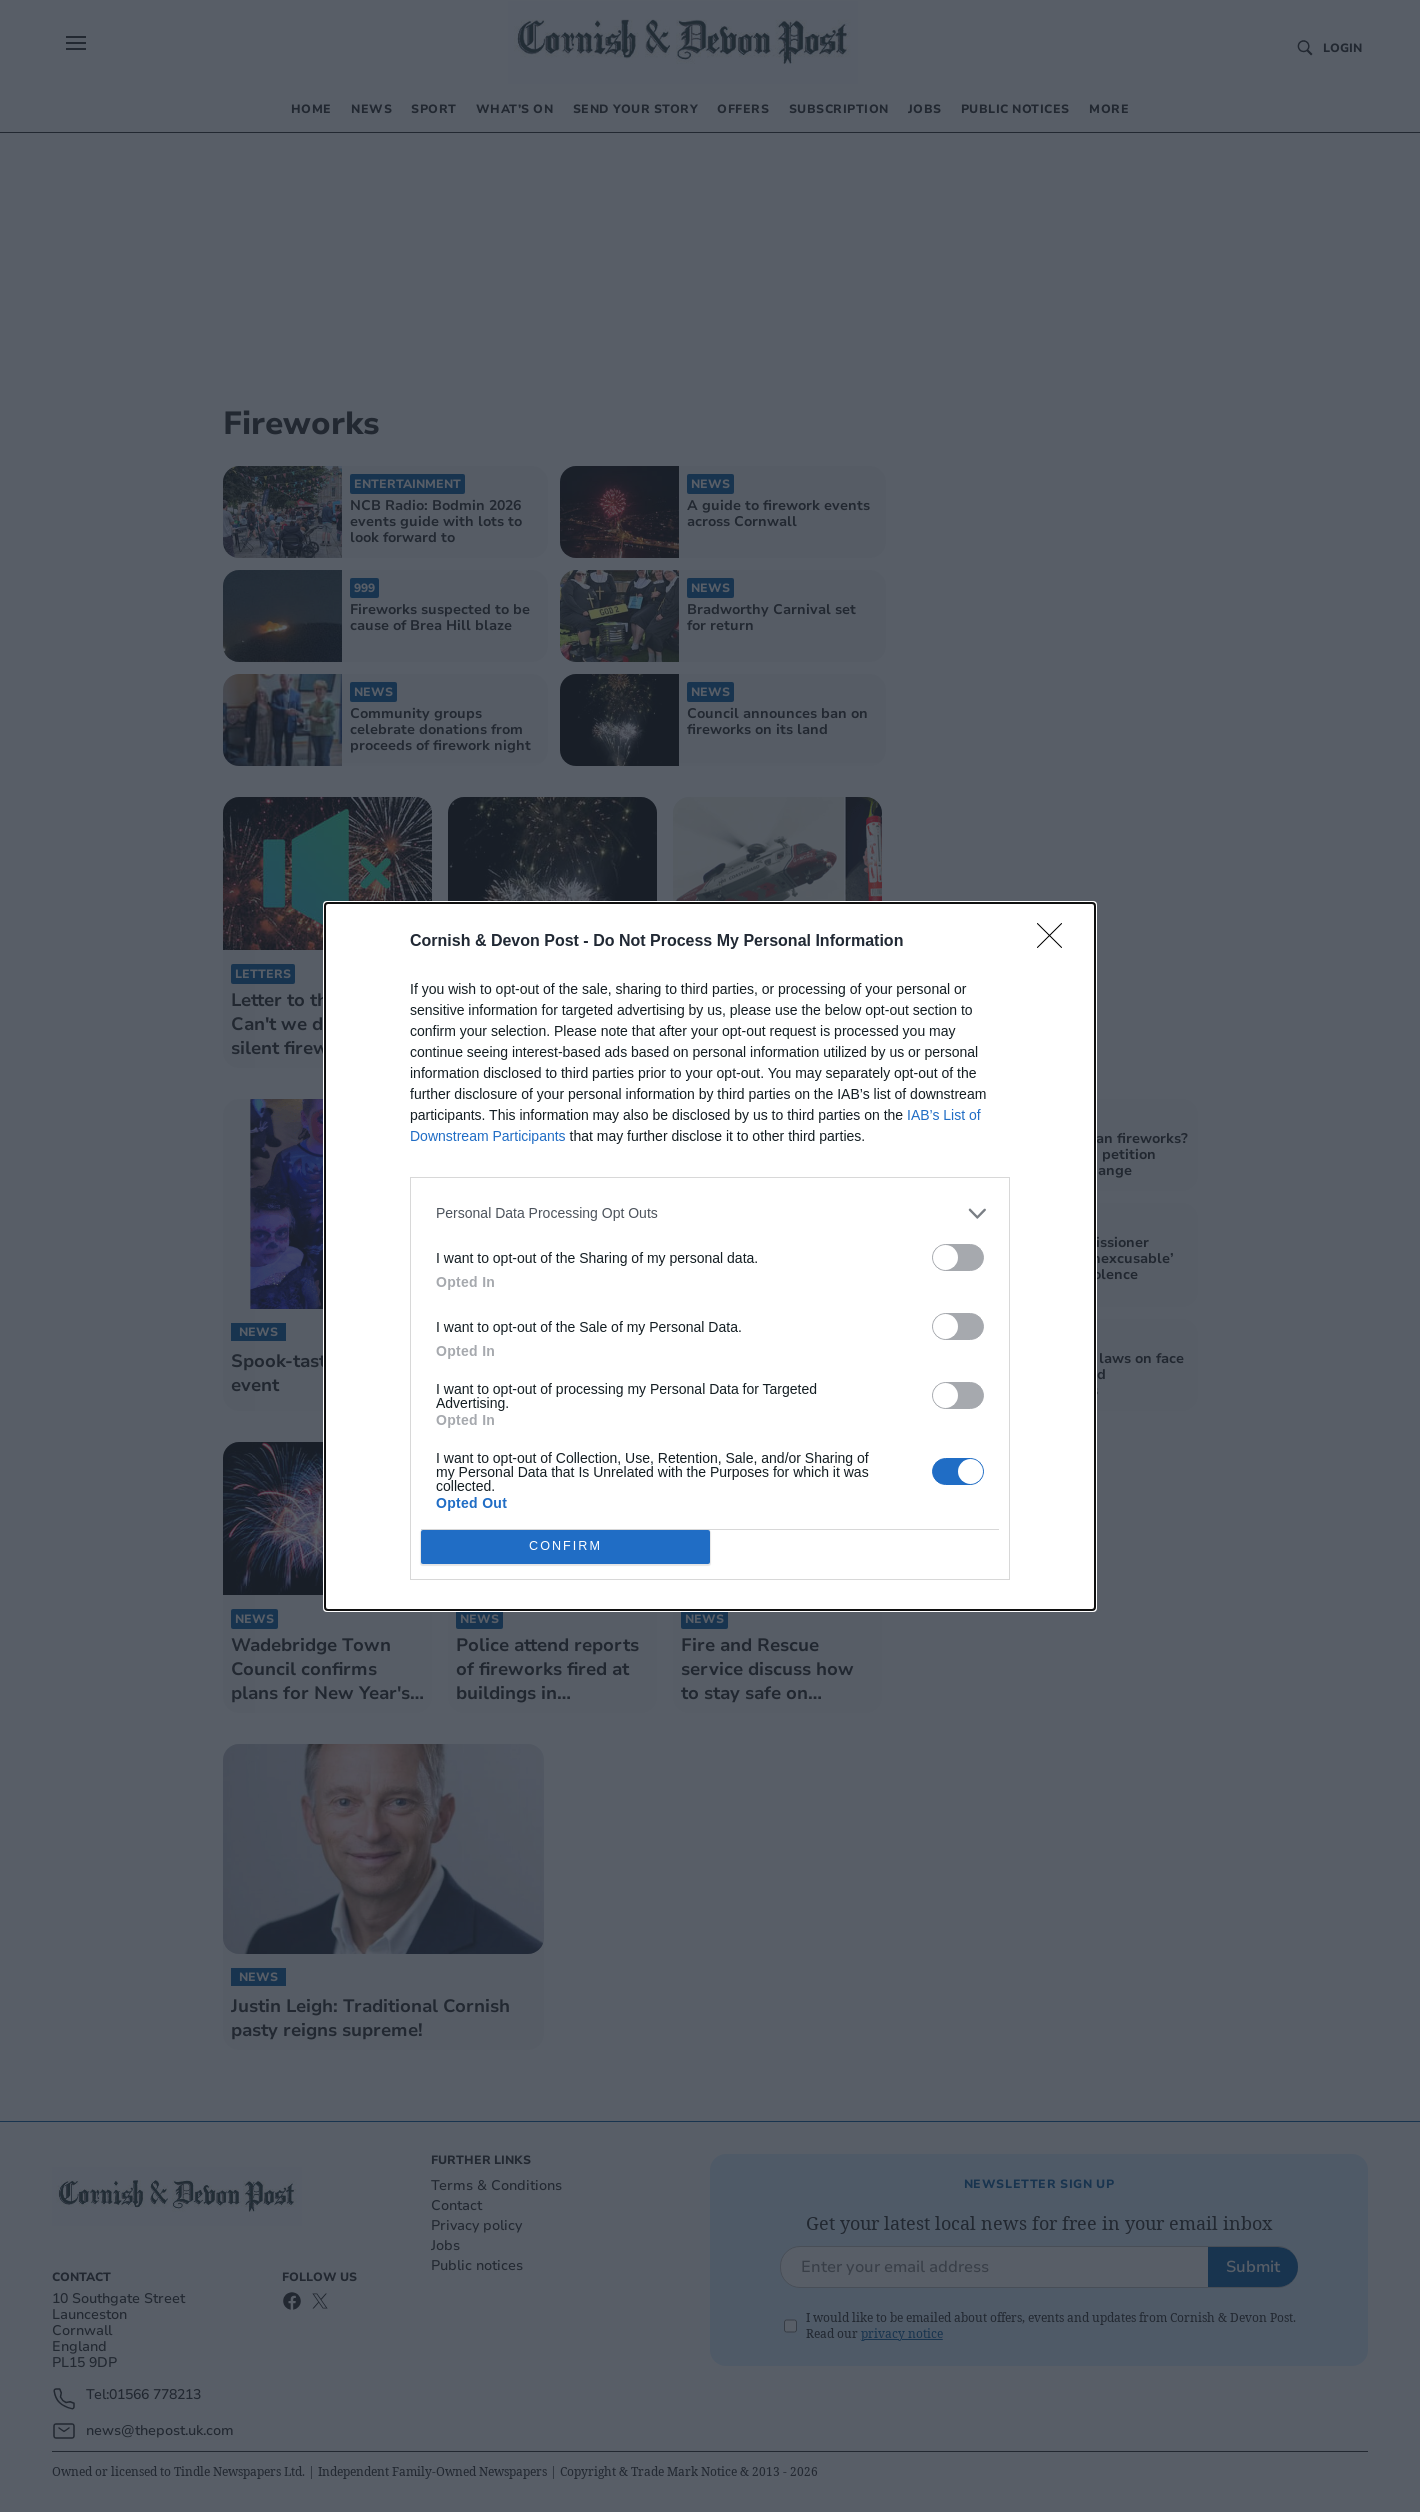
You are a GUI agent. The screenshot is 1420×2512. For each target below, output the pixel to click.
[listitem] (710, 1213)
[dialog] (710, 1256)
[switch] (958, 1257)
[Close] (1056, 942)
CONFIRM (565, 1546)
